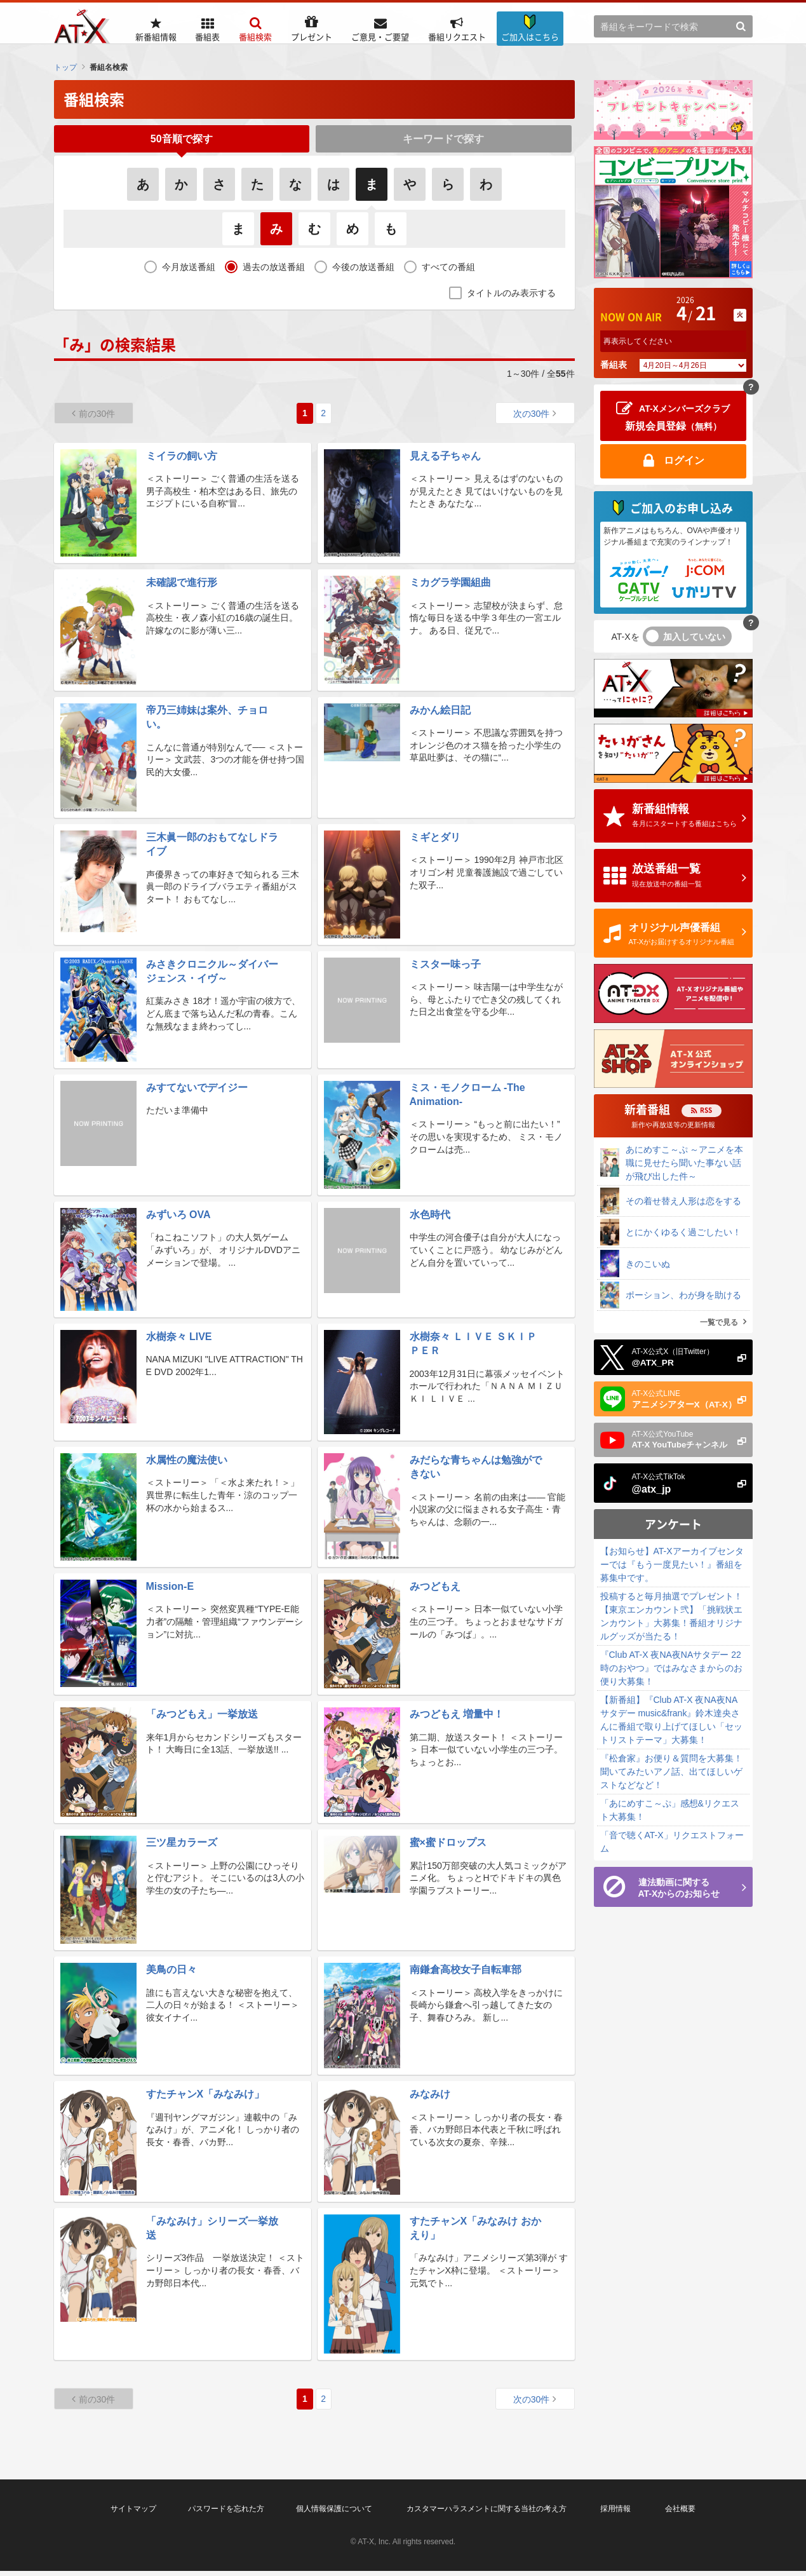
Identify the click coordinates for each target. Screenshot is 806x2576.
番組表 (613, 365)
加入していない (694, 637)
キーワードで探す (443, 141)
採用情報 (615, 2513)
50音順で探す (182, 141)
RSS (706, 1110)
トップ (65, 67)
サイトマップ (133, 2513)
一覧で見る (719, 1322)
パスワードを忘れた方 (226, 2513)
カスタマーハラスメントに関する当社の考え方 (486, 2513)
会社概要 (680, 2513)
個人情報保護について (334, 2513)
